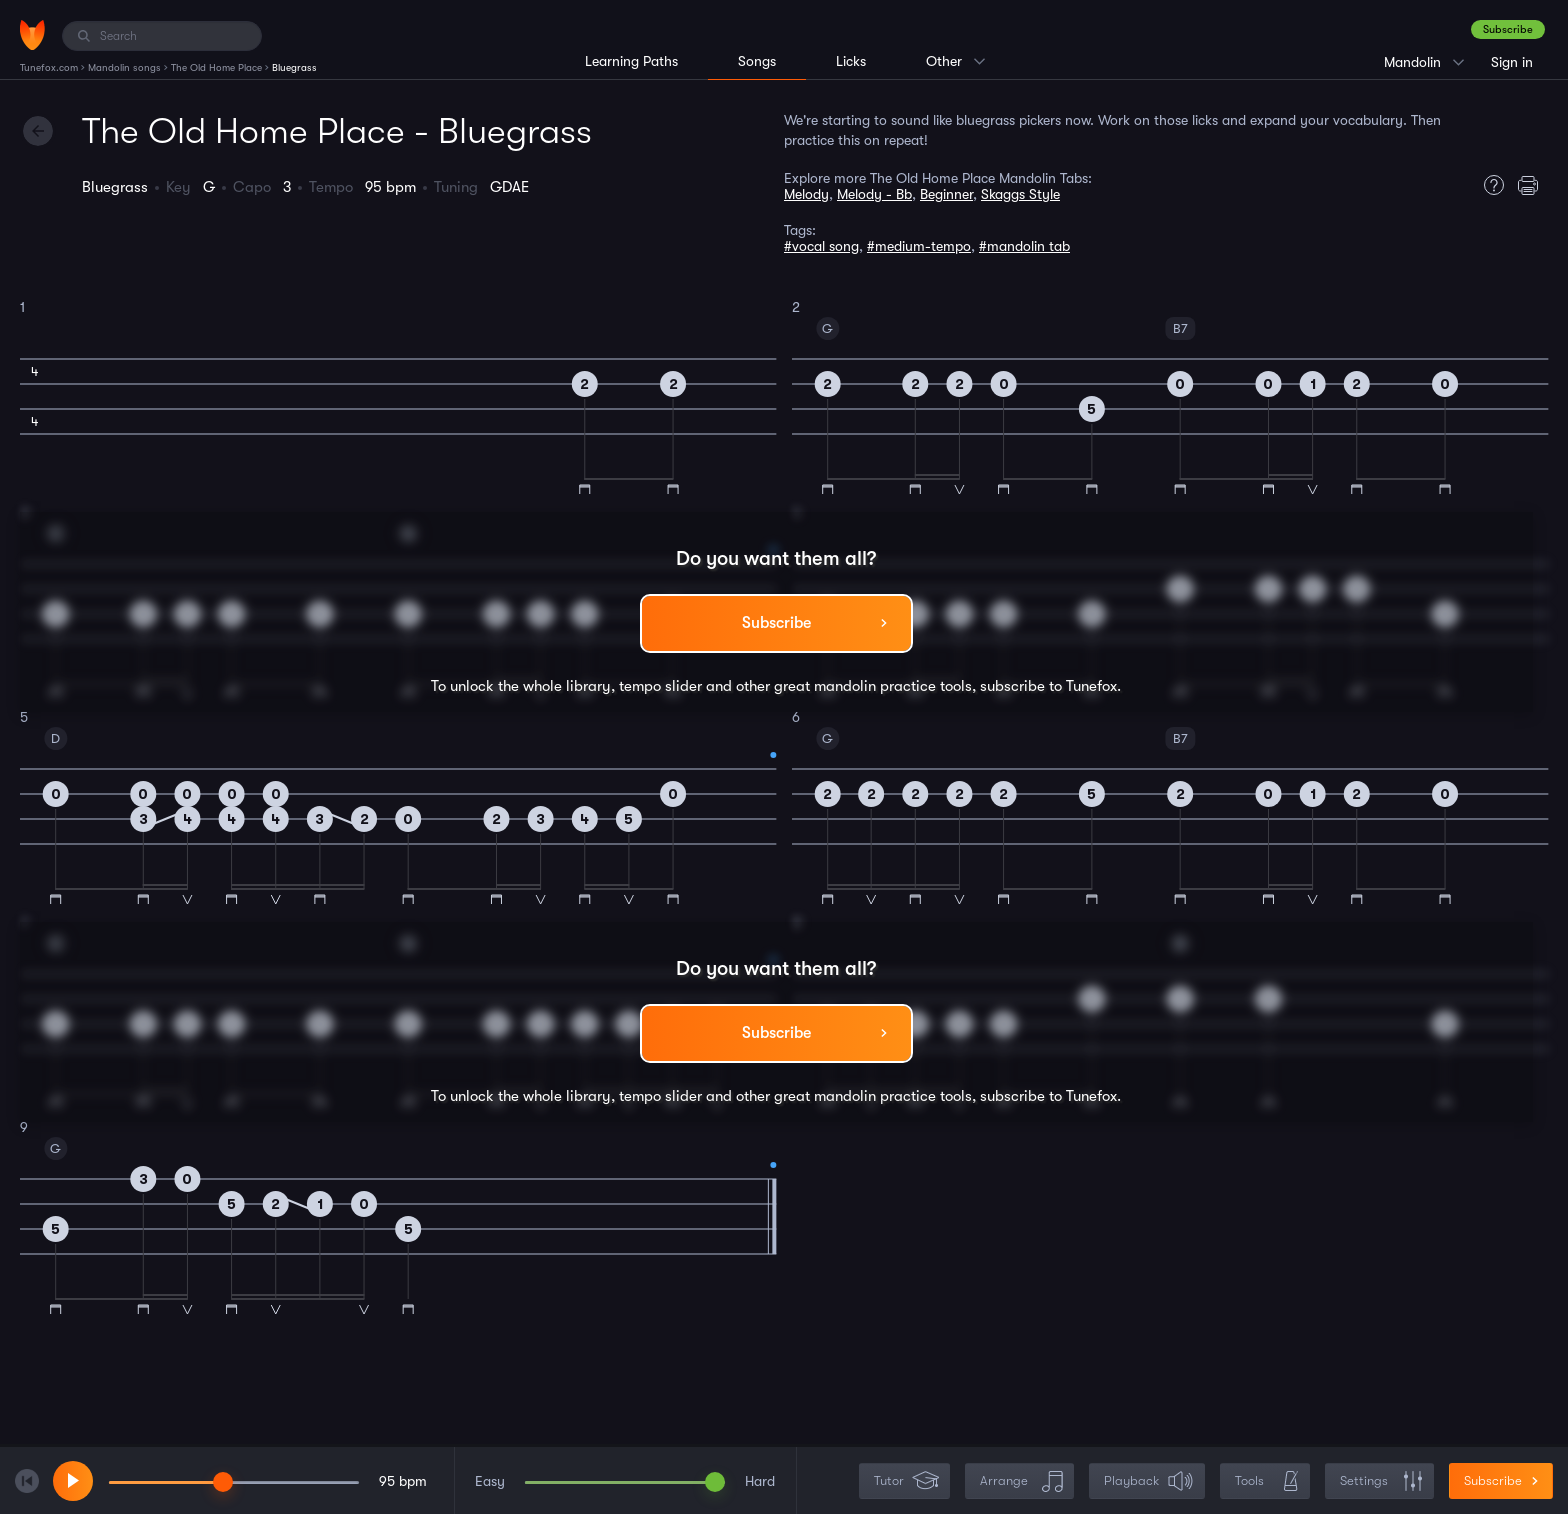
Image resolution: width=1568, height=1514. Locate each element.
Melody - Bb (874, 194)
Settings (1381, 1481)
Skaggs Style (1020, 194)
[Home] (32, 35)
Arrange (1021, 1481)
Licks (851, 61)
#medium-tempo (919, 246)
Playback (1149, 1481)
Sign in (1512, 62)
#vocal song (821, 246)
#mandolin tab (1024, 246)
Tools (1267, 1481)
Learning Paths (631, 61)
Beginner (946, 194)
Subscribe (1508, 29)
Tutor (906, 1481)
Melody (806, 194)
